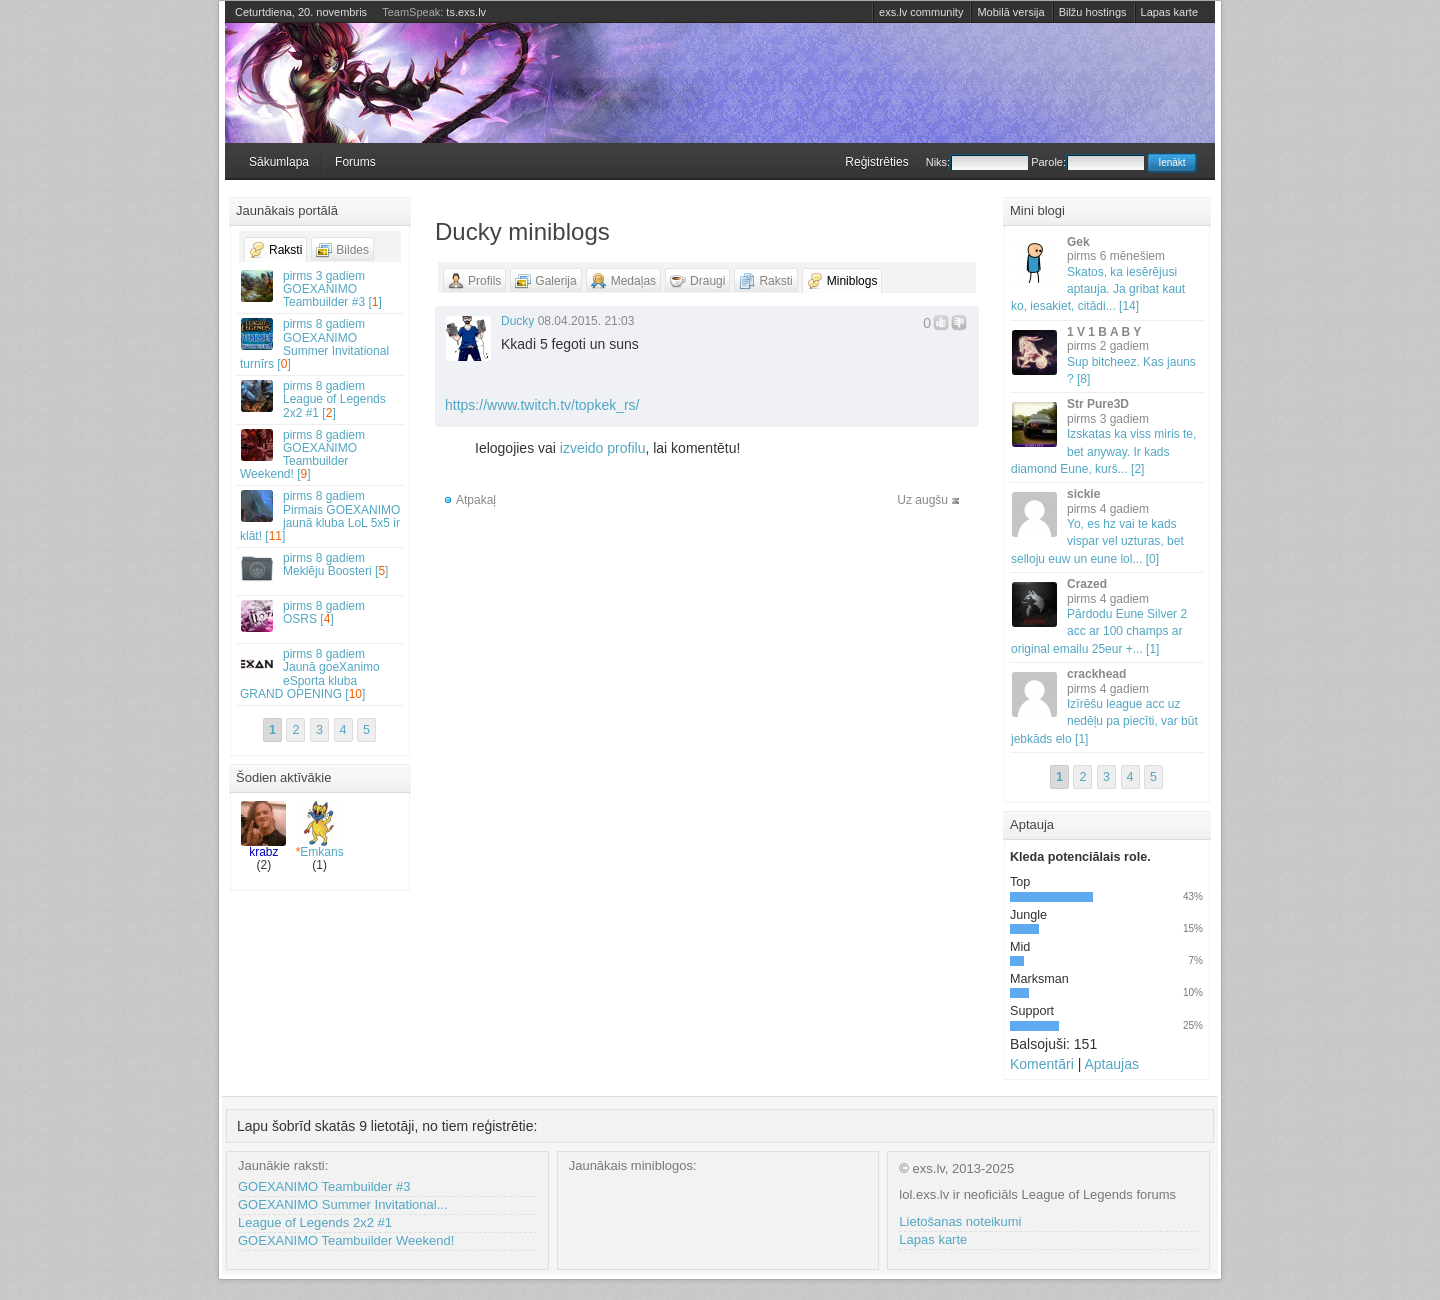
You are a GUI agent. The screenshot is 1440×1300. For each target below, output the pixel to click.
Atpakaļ (476, 500)
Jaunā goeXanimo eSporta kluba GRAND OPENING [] (321, 674)
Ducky (517, 321)
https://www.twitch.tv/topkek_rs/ (542, 405)
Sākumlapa (279, 162)
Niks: (977, 162)
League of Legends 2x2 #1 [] (321, 399)
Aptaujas (1111, 1064)
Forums (355, 162)
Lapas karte (1169, 12)
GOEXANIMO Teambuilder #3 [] (321, 289)
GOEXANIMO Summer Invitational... (343, 1204)
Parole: (1087, 162)
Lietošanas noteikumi (960, 1221)
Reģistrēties (876, 162)
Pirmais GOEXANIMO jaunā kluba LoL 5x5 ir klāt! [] (321, 516)
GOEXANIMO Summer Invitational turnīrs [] (321, 344)
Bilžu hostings (1093, 12)
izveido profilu (603, 448)
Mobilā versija (1010, 12)
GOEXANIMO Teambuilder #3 (324, 1186)
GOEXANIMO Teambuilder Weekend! (346, 1240)
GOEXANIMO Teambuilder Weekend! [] (321, 455)
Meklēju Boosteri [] (321, 567)
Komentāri (1042, 1064)
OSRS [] (321, 615)
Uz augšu (922, 500)
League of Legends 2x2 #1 (315, 1222)
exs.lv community (921, 12)
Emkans (320, 830)
